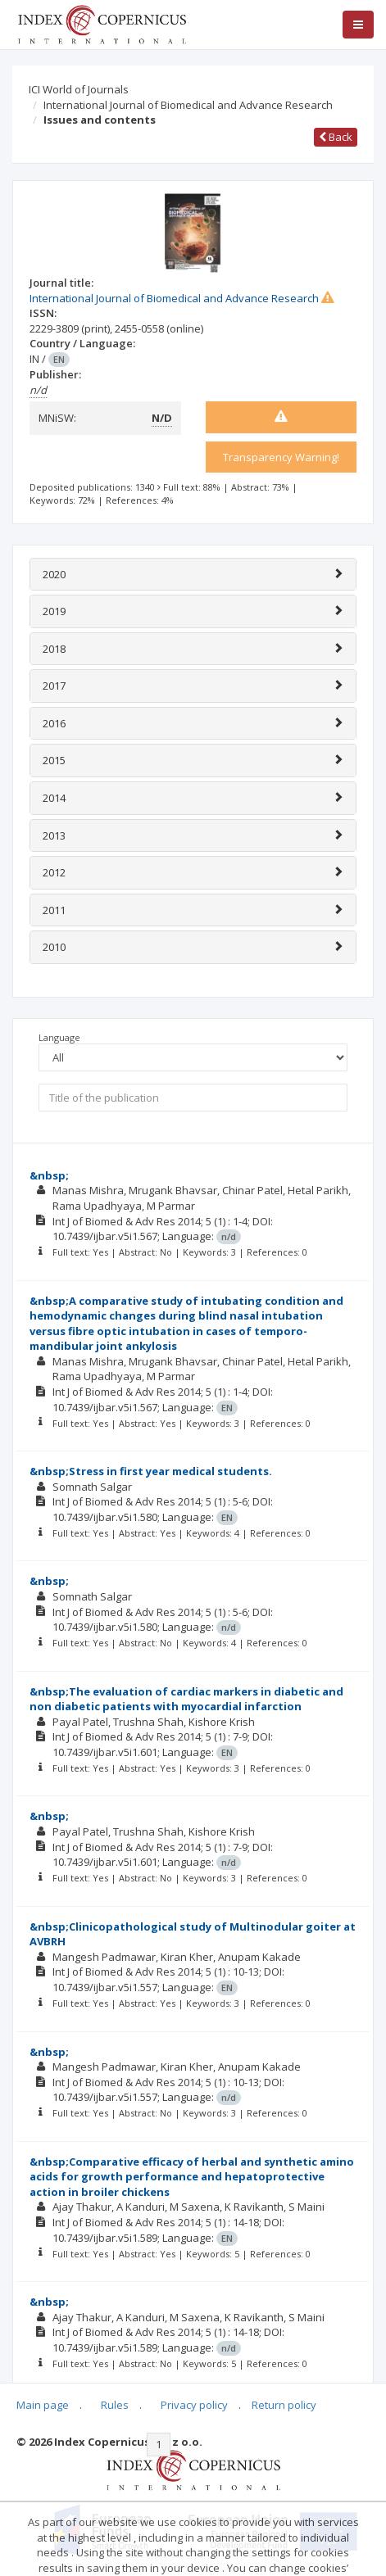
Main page (42, 2404)
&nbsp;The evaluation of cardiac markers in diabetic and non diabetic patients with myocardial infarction (186, 1699)
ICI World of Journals (79, 89)
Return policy (284, 2404)
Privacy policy (194, 2404)
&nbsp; (49, 1175)
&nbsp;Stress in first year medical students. (151, 1471)
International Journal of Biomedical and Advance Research (188, 104)
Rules (115, 2404)
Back (335, 136)
